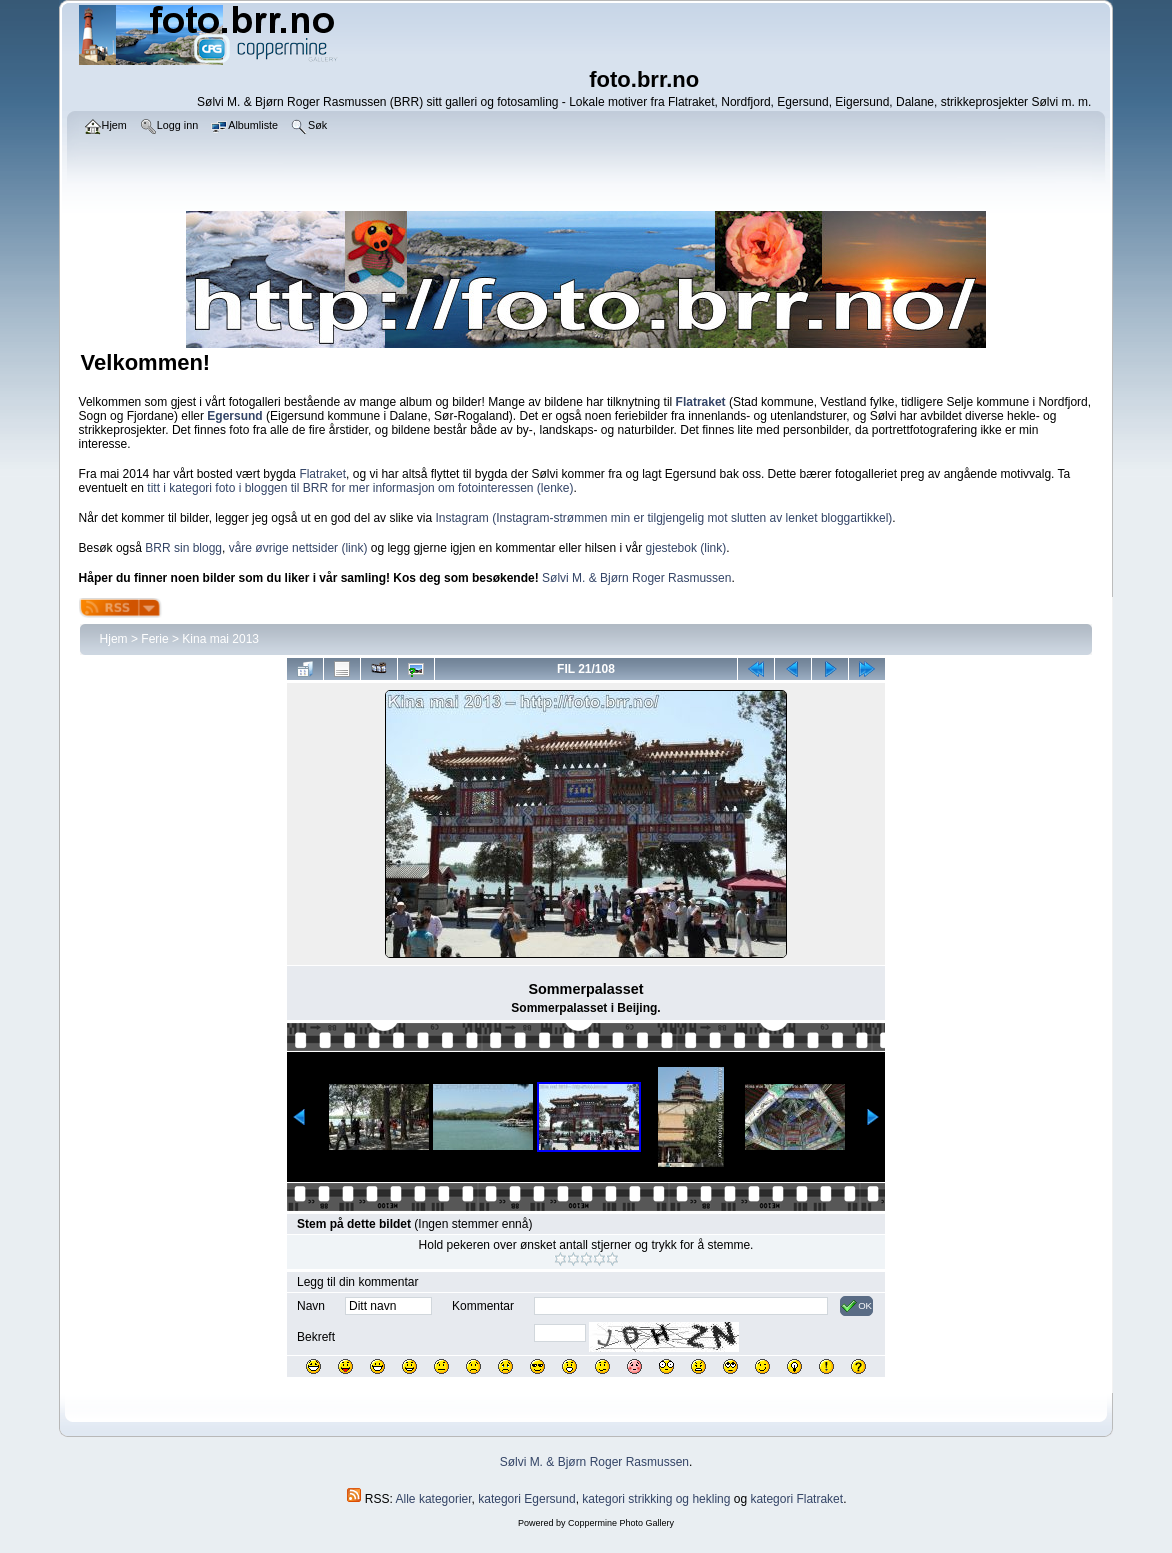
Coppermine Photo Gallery (621, 1523)
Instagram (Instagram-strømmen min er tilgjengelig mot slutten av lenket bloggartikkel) (663, 518)
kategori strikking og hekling (656, 1499)
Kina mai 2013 (220, 639)
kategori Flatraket (796, 1499)
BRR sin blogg (183, 548)
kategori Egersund (526, 1499)
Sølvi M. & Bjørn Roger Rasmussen (636, 578)
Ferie (154, 639)
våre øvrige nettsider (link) (298, 548)
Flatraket (322, 474)
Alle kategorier (434, 1499)
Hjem (114, 639)
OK (856, 1306)
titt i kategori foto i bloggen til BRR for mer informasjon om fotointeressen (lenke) (360, 488)
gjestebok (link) (686, 548)
